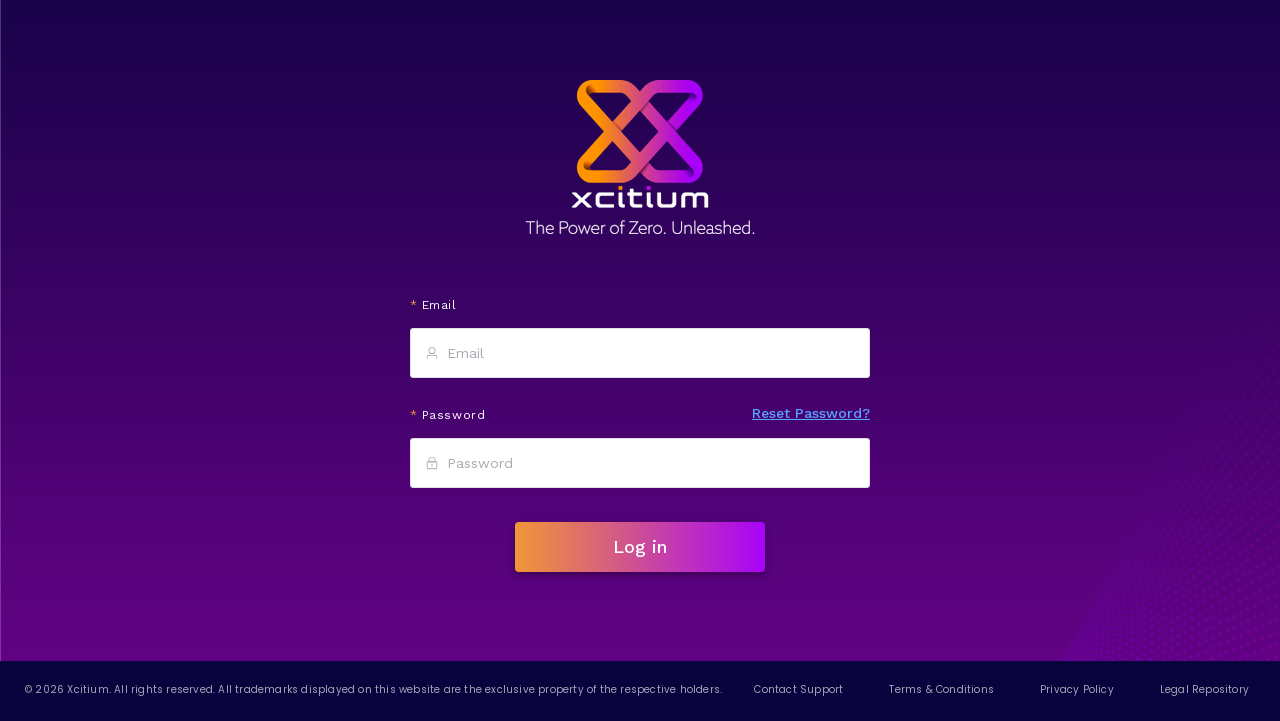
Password (454, 415)
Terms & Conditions (941, 689)
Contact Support (798, 689)
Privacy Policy (1077, 689)
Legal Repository (1204, 689)
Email (439, 305)
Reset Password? (811, 413)
